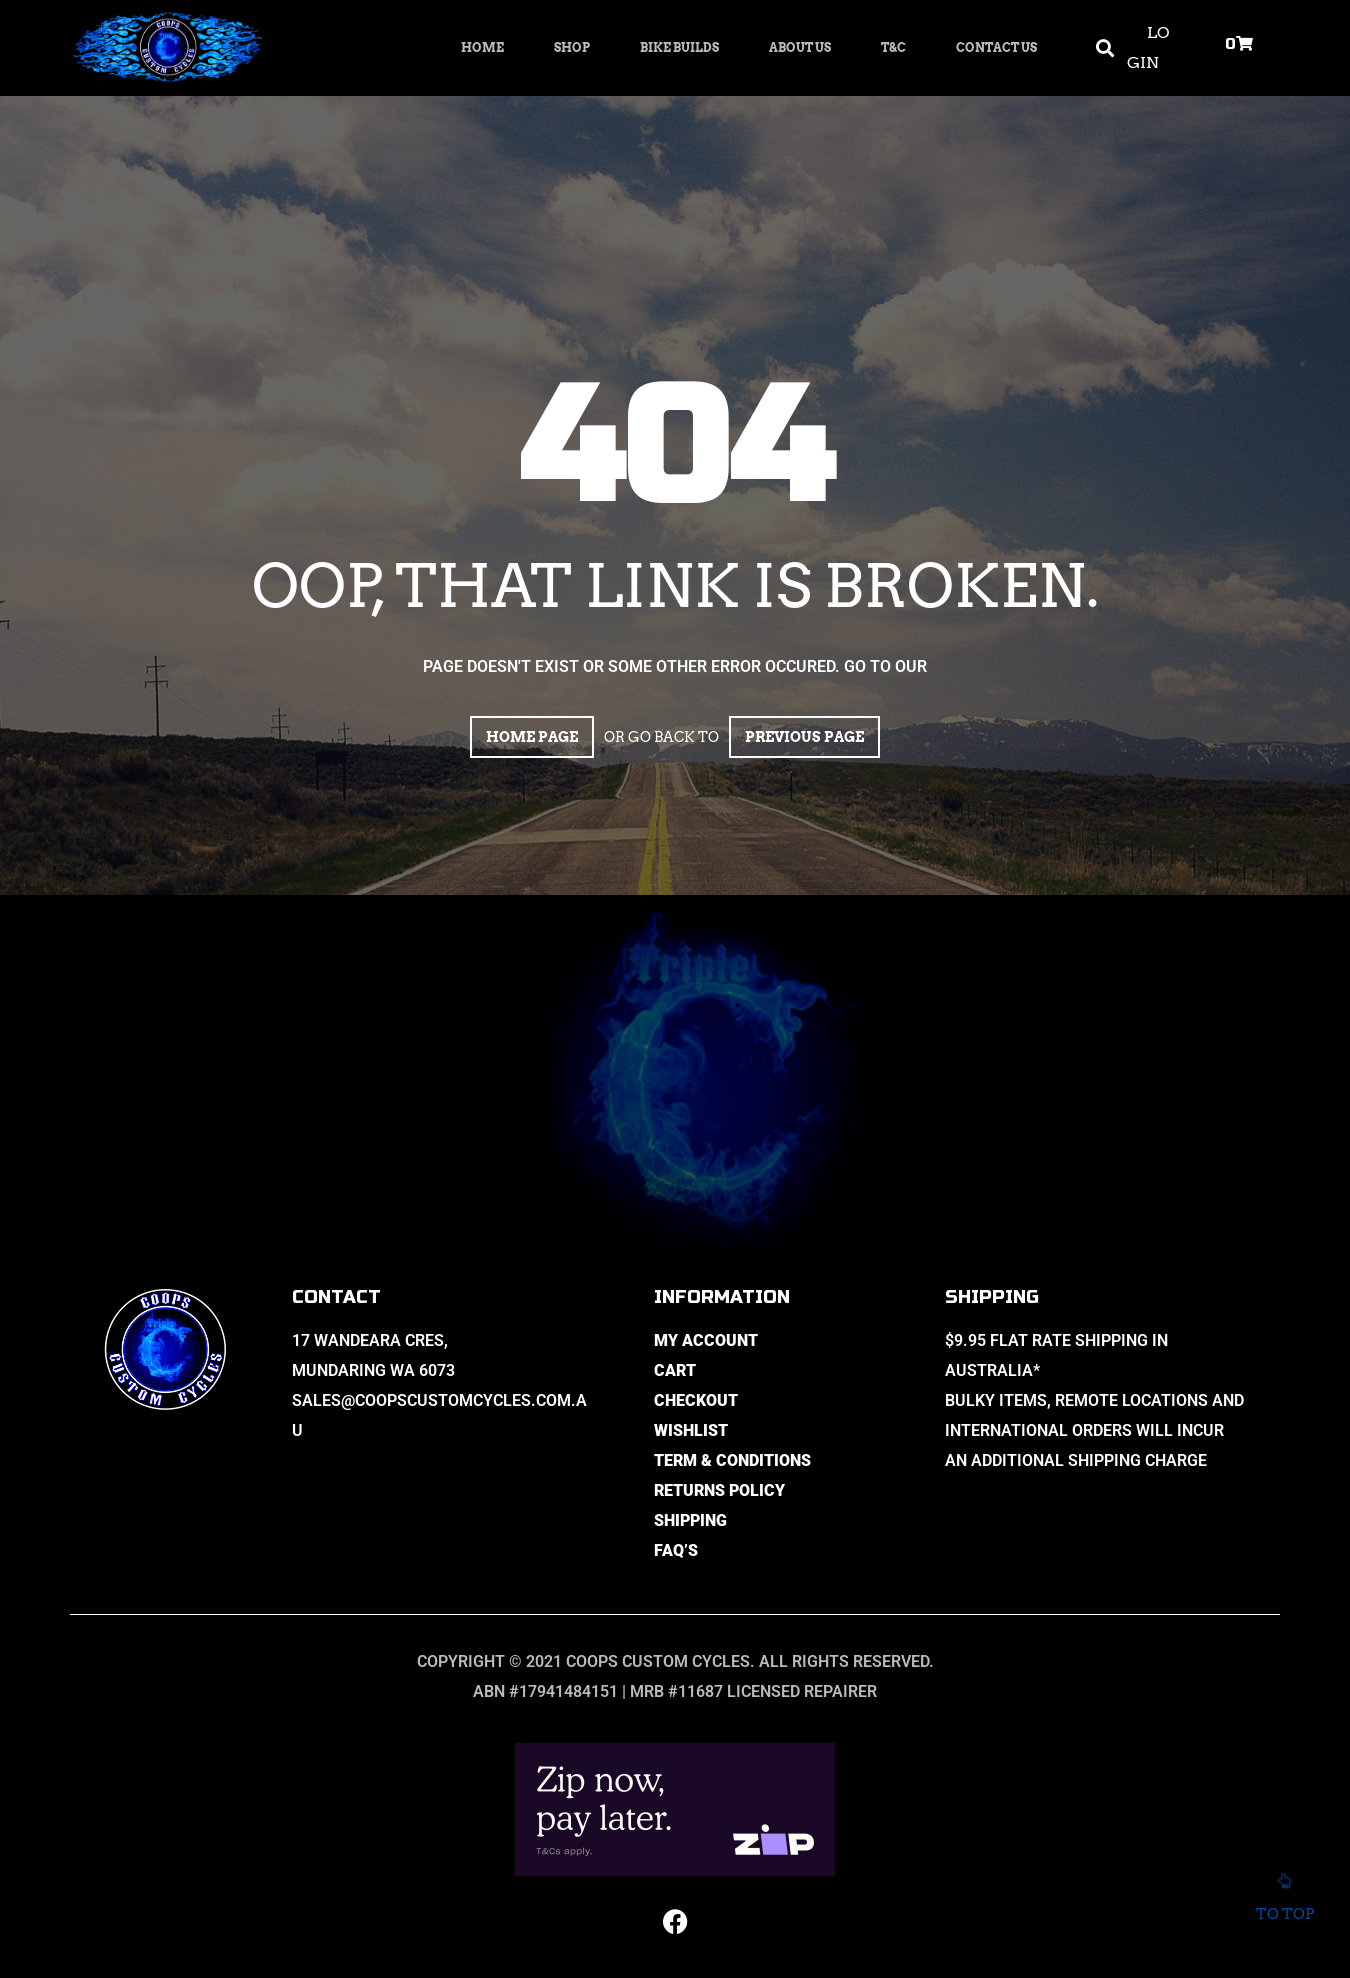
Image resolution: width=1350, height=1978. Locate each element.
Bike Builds (679, 47)
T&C (893, 47)
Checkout (696, 1400)
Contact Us (996, 47)
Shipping (690, 1520)
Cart (675, 1370)
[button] (1104, 48)
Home (482, 47)
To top (1284, 1902)
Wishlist (691, 1430)
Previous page (804, 737)
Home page (532, 737)
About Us (800, 47)
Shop (572, 47)
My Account (706, 1340)
